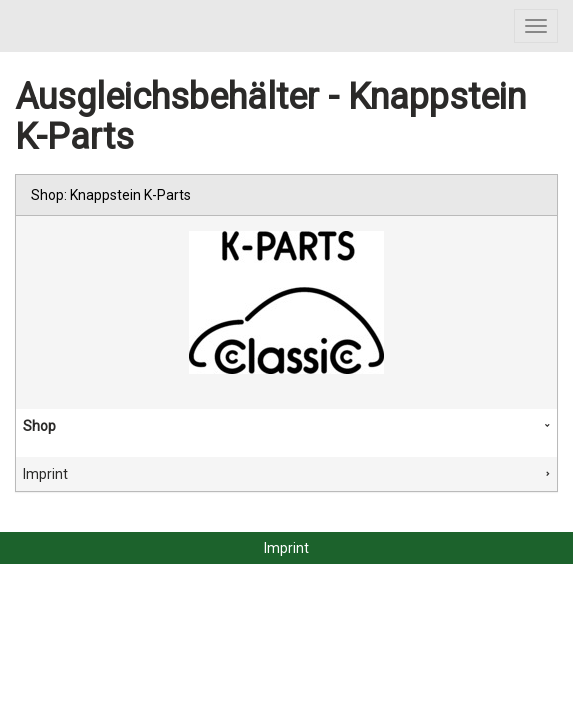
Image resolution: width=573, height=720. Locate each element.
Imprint (45, 474)
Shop (39, 426)
